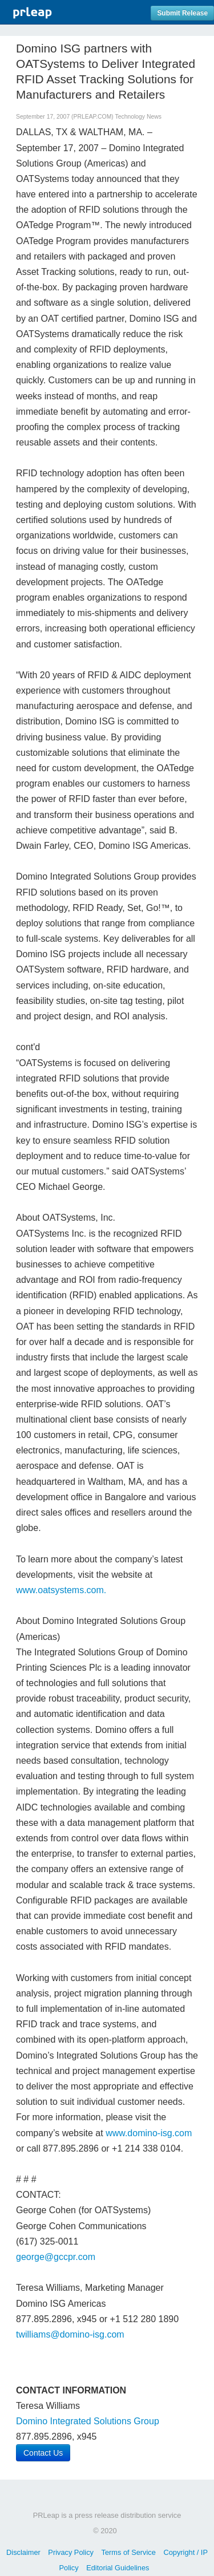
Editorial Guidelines (117, 2567)
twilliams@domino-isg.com (70, 2334)
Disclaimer (23, 2552)
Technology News (138, 117)
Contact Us (43, 2452)
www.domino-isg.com (149, 2133)
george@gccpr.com (55, 2257)
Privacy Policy (71, 2552)
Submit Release (182, 13)
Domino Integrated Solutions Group (87, 2421)
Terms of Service (129, 2552)
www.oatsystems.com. (61, 1590)
